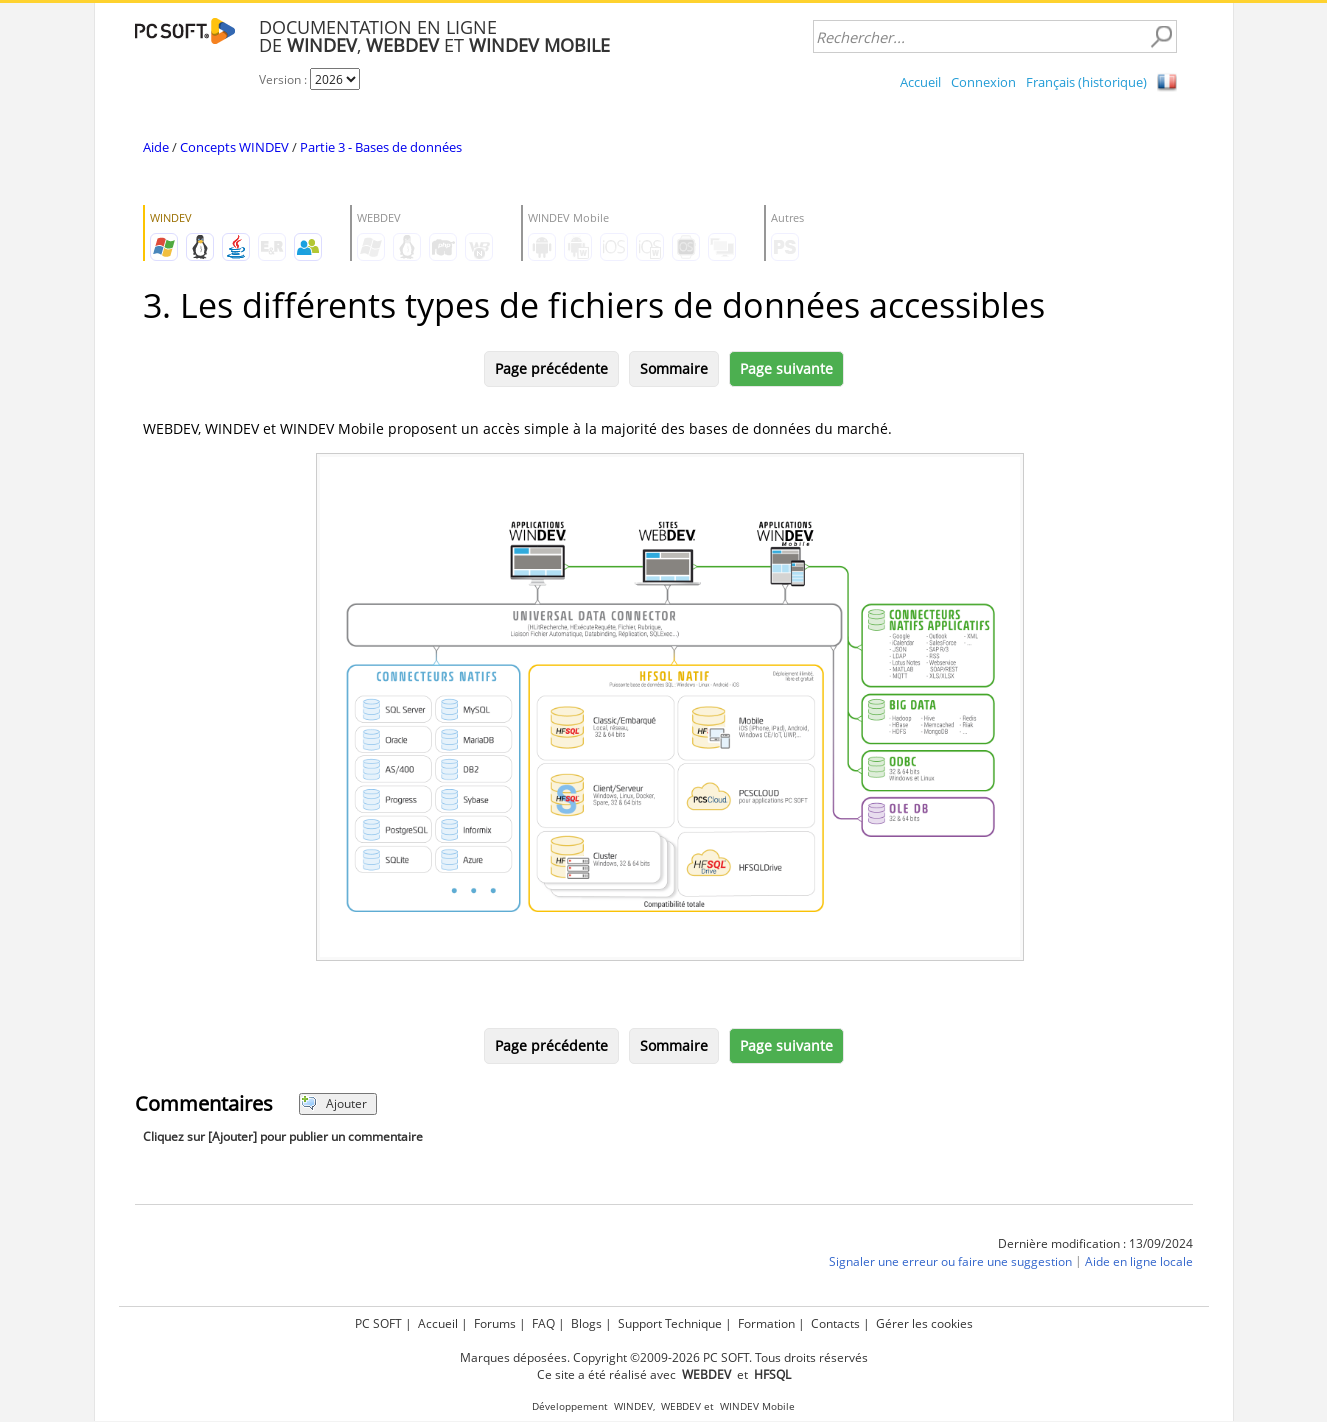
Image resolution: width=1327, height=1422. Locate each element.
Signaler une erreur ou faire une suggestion (950, 1261)
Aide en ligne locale (1139, 1261)
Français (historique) (1086, 82)
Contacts (835, 1323)
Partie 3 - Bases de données (381, 147)
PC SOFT (378, 1323)
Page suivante (786, 368)
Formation (766, 1323)
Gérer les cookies (924, 1323)
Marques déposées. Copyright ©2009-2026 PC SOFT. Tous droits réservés (664, 1357)
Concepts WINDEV (234, 147)
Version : (284, 79)
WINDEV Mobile (757, 1406)
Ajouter (334, 1103)
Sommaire (674, 368)
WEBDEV (681, 1406)
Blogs (586, 1323)
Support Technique (670, 1323)
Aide (156, 147)
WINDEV (633, 1406)
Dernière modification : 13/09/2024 (1095, 1243)
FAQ (543, 1323)
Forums (495, 1323)
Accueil (920, 82)
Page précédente (551, 368)
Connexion (983, 82)
